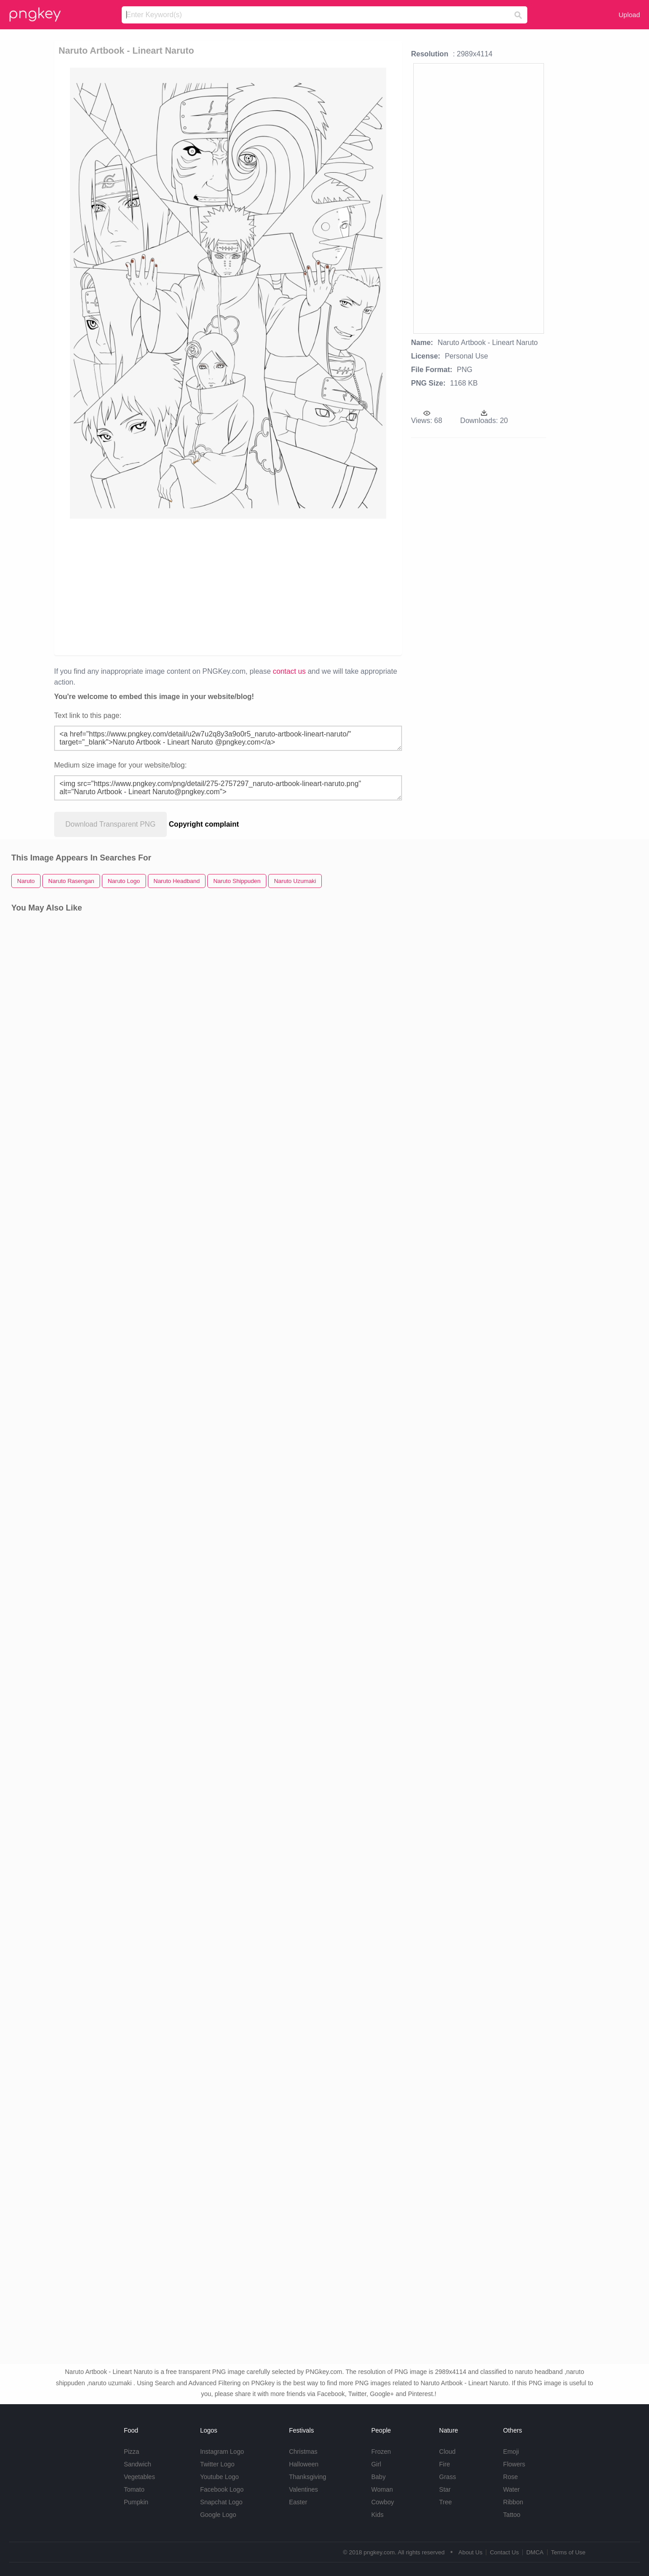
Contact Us (504, 2552)
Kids (377, 2514)
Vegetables (139, 2476)
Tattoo (511, 2514)
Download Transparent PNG (110, 824)
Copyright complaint (204, 824)
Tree (445, 2502)
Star (445, 2489)
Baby (378, 2476)
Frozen (381, 2451)
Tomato (134, 2489)
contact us (289, 671)
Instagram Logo (222, 2451)
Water (511, 2489)
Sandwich (137, 2464)
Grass (447, 2476)
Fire (444, 2464)
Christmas (303, 2451)
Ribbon (513, 2502)
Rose (510, 2476)
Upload (629, 14)
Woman (382, 2489)
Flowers (514, 2464)
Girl (376, 2464)
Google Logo (218, 2514)
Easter (298, 2502)
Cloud (447, 2451)
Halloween (303, 2464)
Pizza (131, 2451)
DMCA (535, 2552)
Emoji (511, 2451)
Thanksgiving (307, 2476)
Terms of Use (568, 2552)
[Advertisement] (163, 586)
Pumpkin (136, 2502)
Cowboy (382, 2502)
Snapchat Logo (221, 2502)
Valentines (303, 2489)
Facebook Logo (222, 2489)
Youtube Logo (219, 2476)
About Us (470, 2552)
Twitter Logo (217, 2464)
